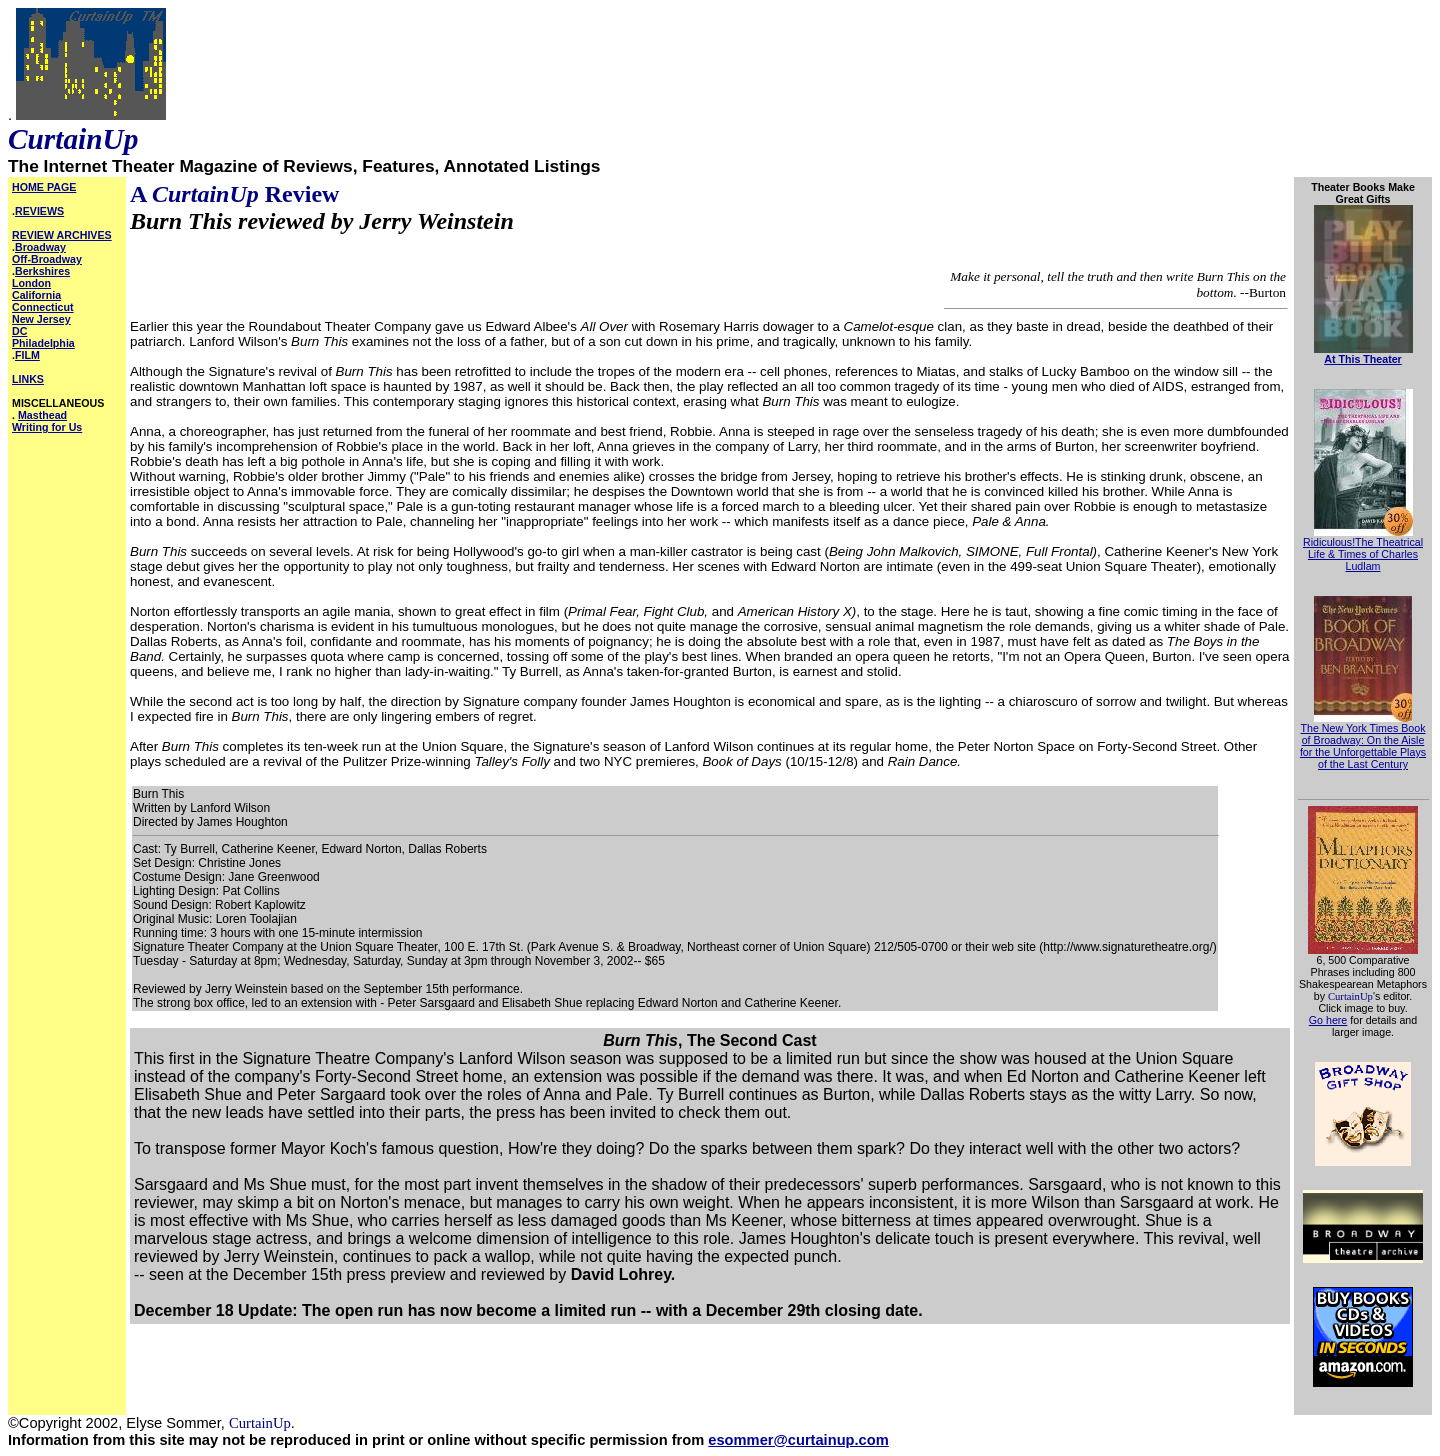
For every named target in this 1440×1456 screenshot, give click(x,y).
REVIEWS (39, 211)
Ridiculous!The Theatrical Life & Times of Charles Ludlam (1363, 554)
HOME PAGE (44, 187)
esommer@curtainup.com (798, 1440)
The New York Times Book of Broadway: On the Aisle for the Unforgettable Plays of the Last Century (1363, 746)
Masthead (42, 415)
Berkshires (42, 271)
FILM (27, 355)
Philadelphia (43, 343)
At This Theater (1363, 359)
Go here (1328, 1020)
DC (19, 331)
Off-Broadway (47, 259)
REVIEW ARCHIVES (62, 235)
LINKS (28, 379)
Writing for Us (47, 427)
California (36, 295)
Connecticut (43, 307)
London (31, 283)
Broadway (40, 247)
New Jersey (41, 319)
